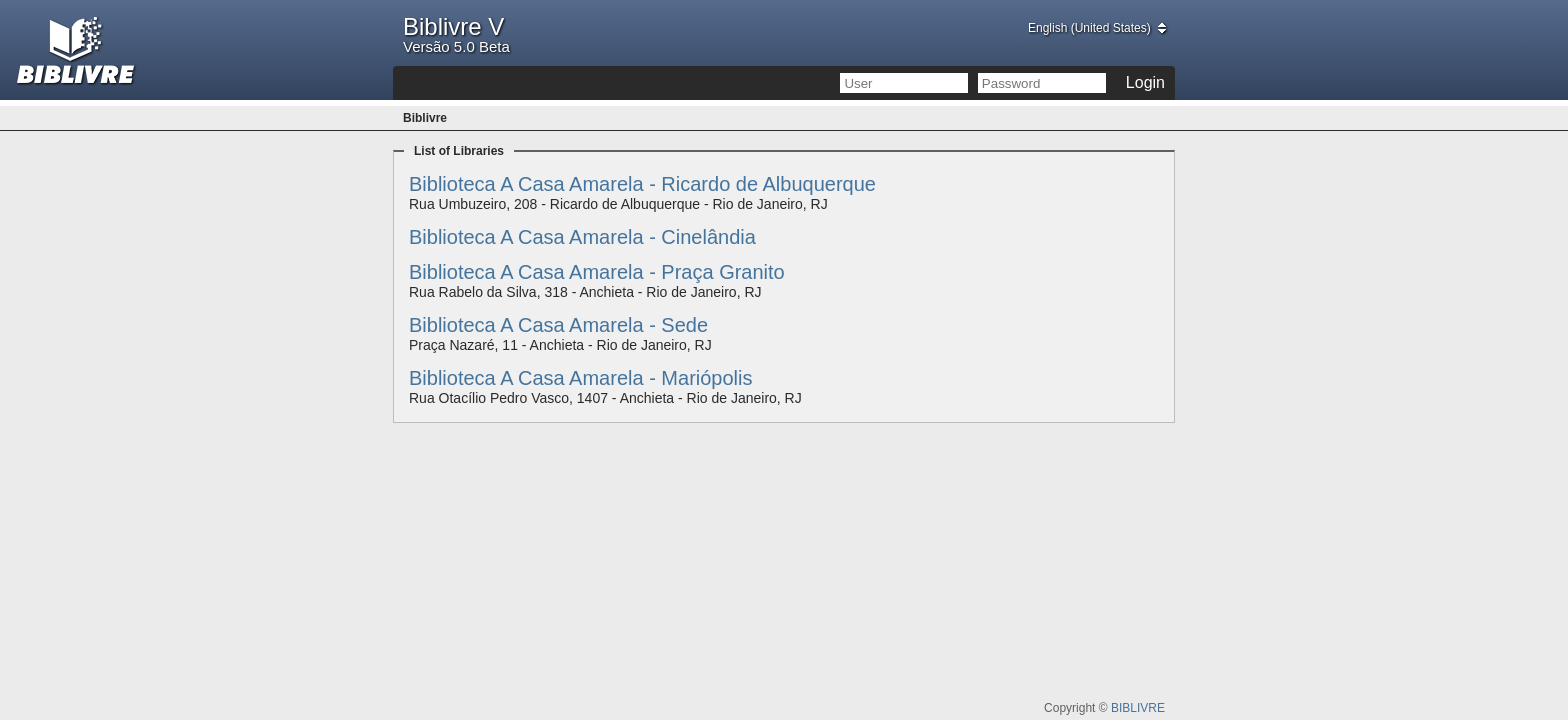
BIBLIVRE (1138, 708)
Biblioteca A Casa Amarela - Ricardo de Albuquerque (642, 184)
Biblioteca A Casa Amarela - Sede (558, 325)
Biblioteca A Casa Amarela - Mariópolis (581, 378)
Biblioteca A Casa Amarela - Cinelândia (582, 237)
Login (1145, 82)
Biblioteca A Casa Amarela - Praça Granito (597, 272)
